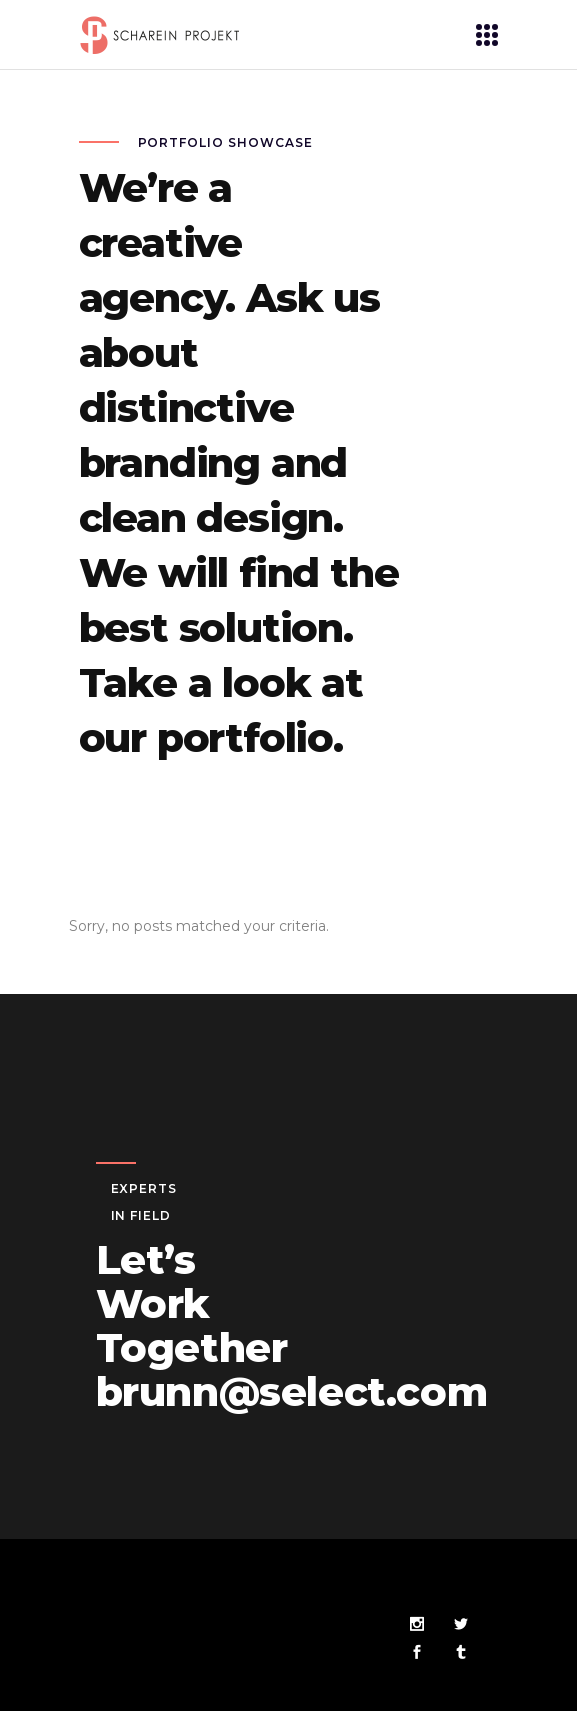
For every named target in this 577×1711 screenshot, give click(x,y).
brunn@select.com (292, 1391)
